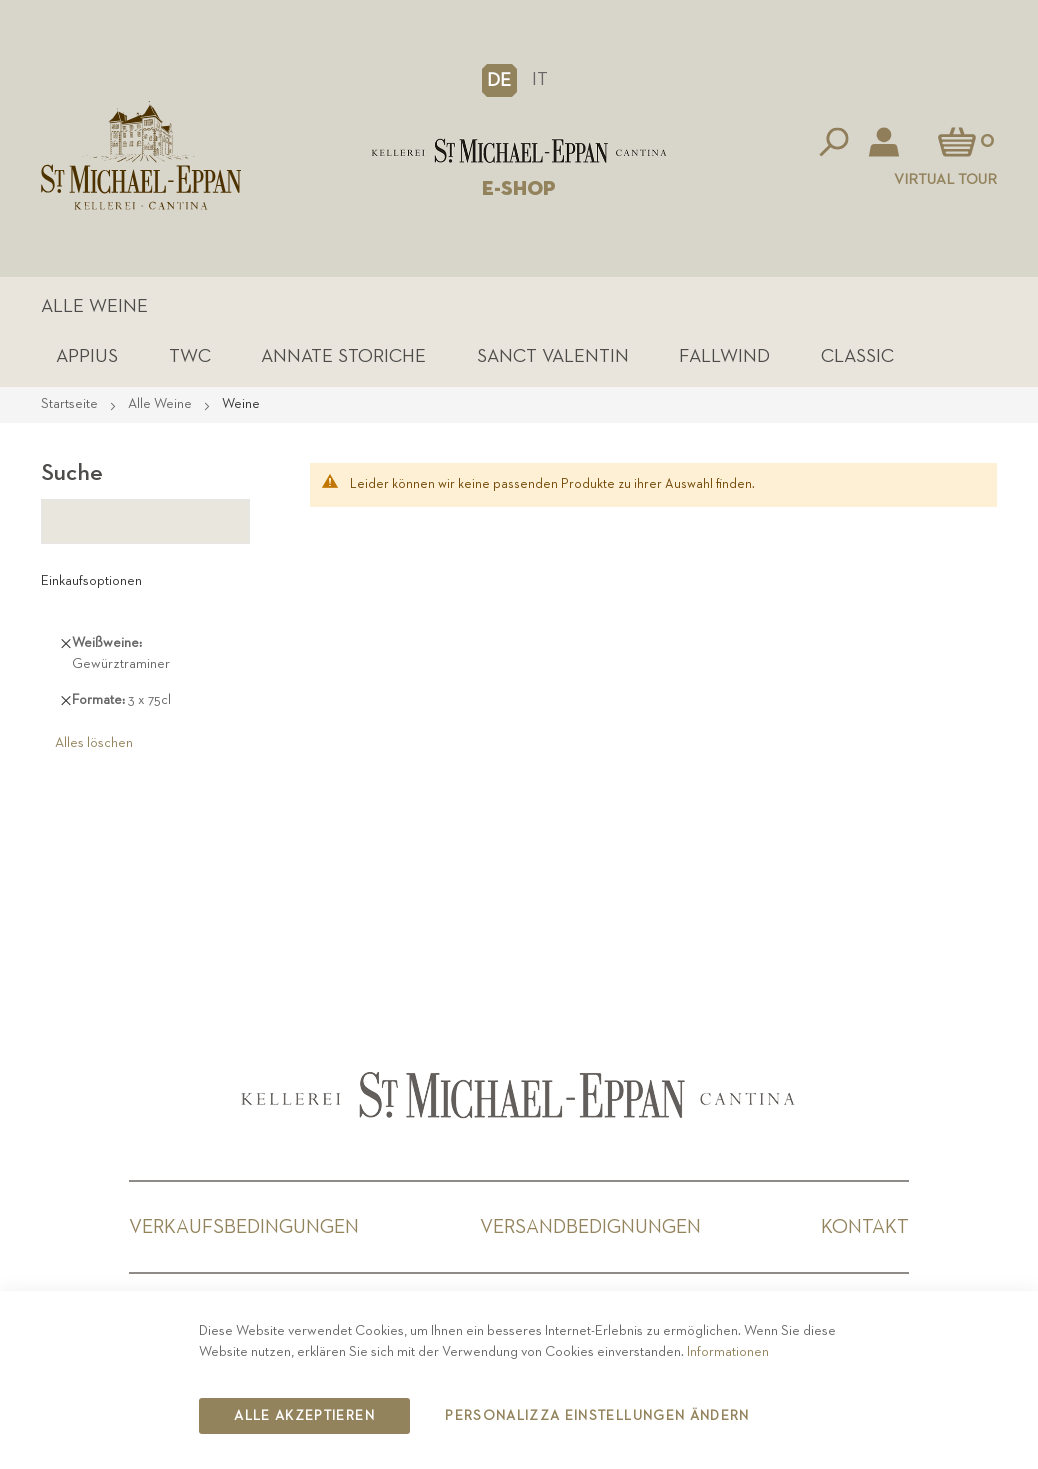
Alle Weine (94, 306)
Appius (87, 356)
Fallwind (724, 356)
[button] (499, 80)
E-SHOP (519, 189)
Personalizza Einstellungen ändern (597, 1416)
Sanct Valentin (553, 356)
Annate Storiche (343, 356)
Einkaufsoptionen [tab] (91, 581)
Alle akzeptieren (304, 1416)
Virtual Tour (945, 179)
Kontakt (865, 1227)
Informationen (728, 1352)
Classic (857, 356)
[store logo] (519, 151)
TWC (190, 356)
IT (540, 79)
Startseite (71, 404)
